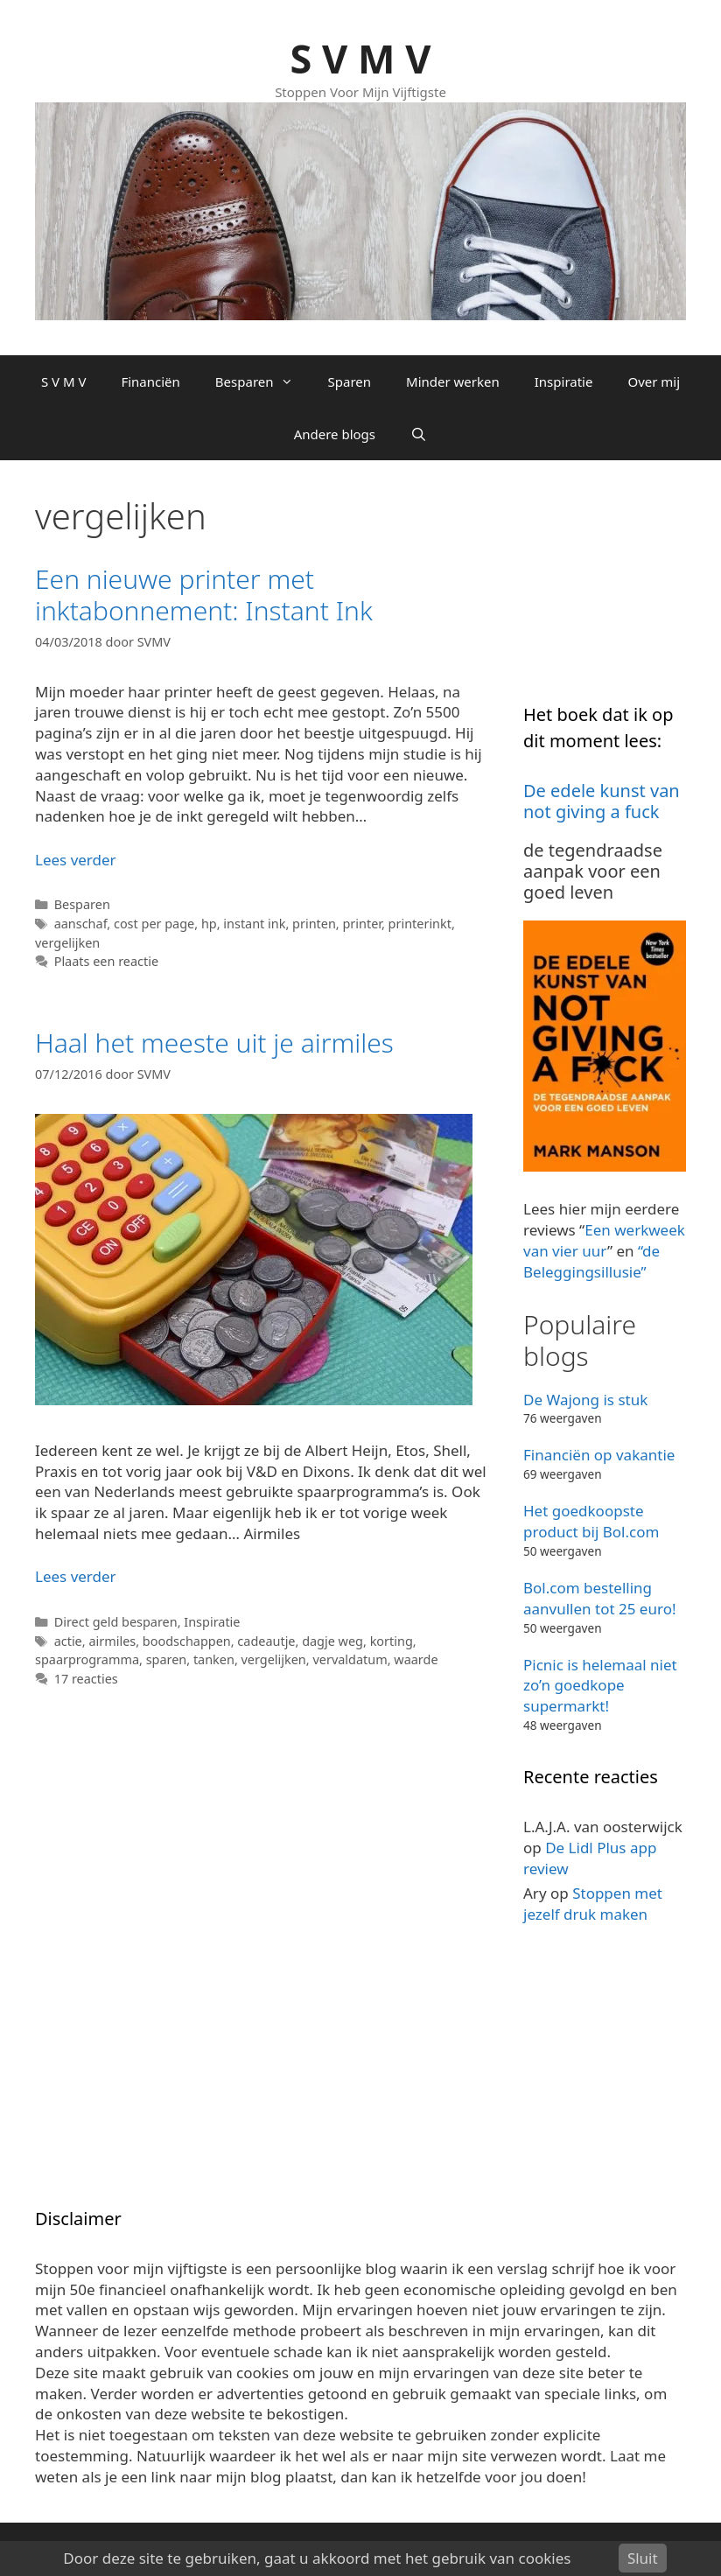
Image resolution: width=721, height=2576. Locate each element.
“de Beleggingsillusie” (591, 1261)
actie (68, 1641)
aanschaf (81, 923)
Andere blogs (334, 434)
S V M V (360, 58)
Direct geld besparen (116, 1622)
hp (209, 923)
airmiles (112, 1641)
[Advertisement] (622, 582)
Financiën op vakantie (599, 1455)
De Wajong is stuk (585, 1400)
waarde (416, 1659)
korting (391, 1641)
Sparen (350, 381)
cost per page (154, 923)
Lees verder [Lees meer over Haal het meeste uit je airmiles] (75, 1576)
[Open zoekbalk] (418, 434)
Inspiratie (564, 381)
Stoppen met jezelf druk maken (592, 1903)
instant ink (254, 923)
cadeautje (266, 1641)
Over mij (653, 381)
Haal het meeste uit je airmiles (214, 1042)
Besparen (263, 381)
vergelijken (67, 942)
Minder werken (453, 381)
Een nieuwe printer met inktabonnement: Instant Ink (204, 594)
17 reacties (86, 1678)
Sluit (642, 2558)
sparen (166, 1659)
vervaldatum (349, 1659)
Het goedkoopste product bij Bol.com (591, 1521)
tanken (213, 1659)
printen (314, 923)
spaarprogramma (87, 1659)
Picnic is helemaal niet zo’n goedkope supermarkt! (600, 1686)
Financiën (150, 381)
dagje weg (332, 1641)
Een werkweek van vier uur (604, 1240)
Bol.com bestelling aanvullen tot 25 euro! (599, 1598)
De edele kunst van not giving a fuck (601, 801)
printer (362, 923)
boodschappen (187, 1641)
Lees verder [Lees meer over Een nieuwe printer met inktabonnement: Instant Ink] (75, 860)
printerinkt (420, 923)
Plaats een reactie (106, 961)
